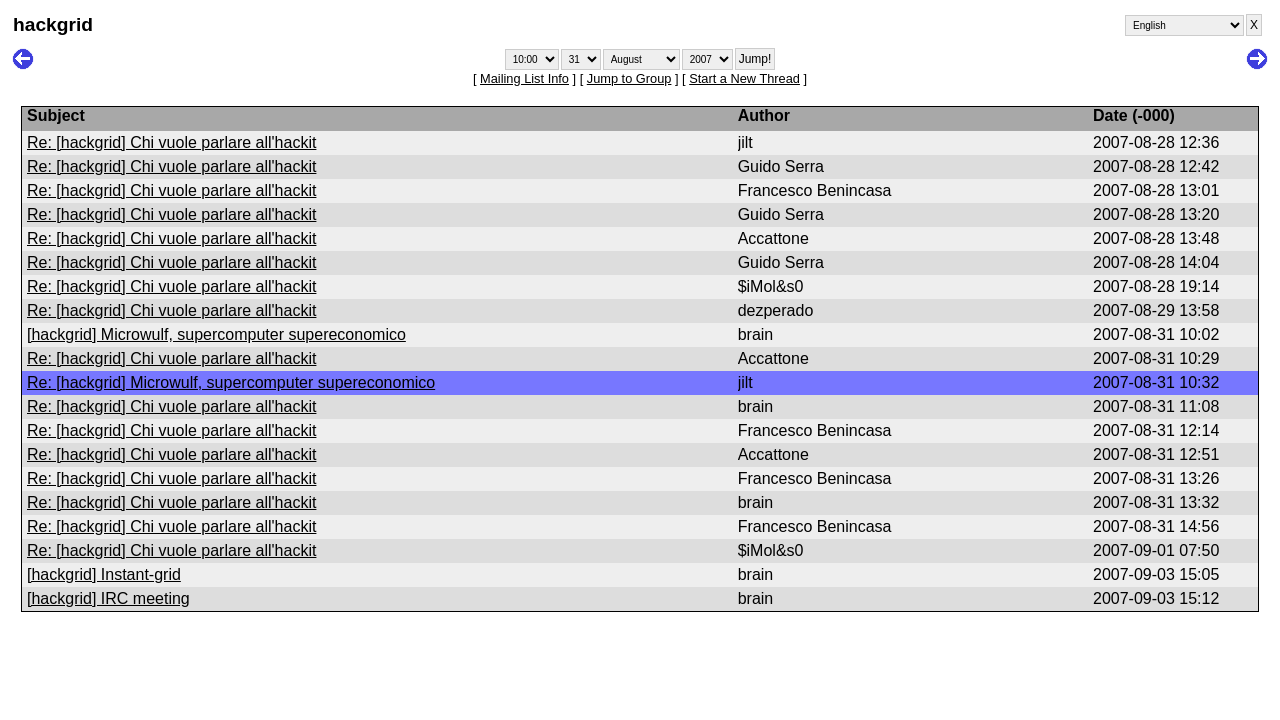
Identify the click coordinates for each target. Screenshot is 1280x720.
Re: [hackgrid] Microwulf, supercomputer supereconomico (231, 382)
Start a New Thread (744, 78)
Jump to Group (629, 78)
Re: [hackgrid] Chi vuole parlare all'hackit (171, 142)
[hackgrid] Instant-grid (104, 574)
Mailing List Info (524, 78)
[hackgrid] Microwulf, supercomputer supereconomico (216, 334)
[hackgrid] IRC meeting (108, 598)
